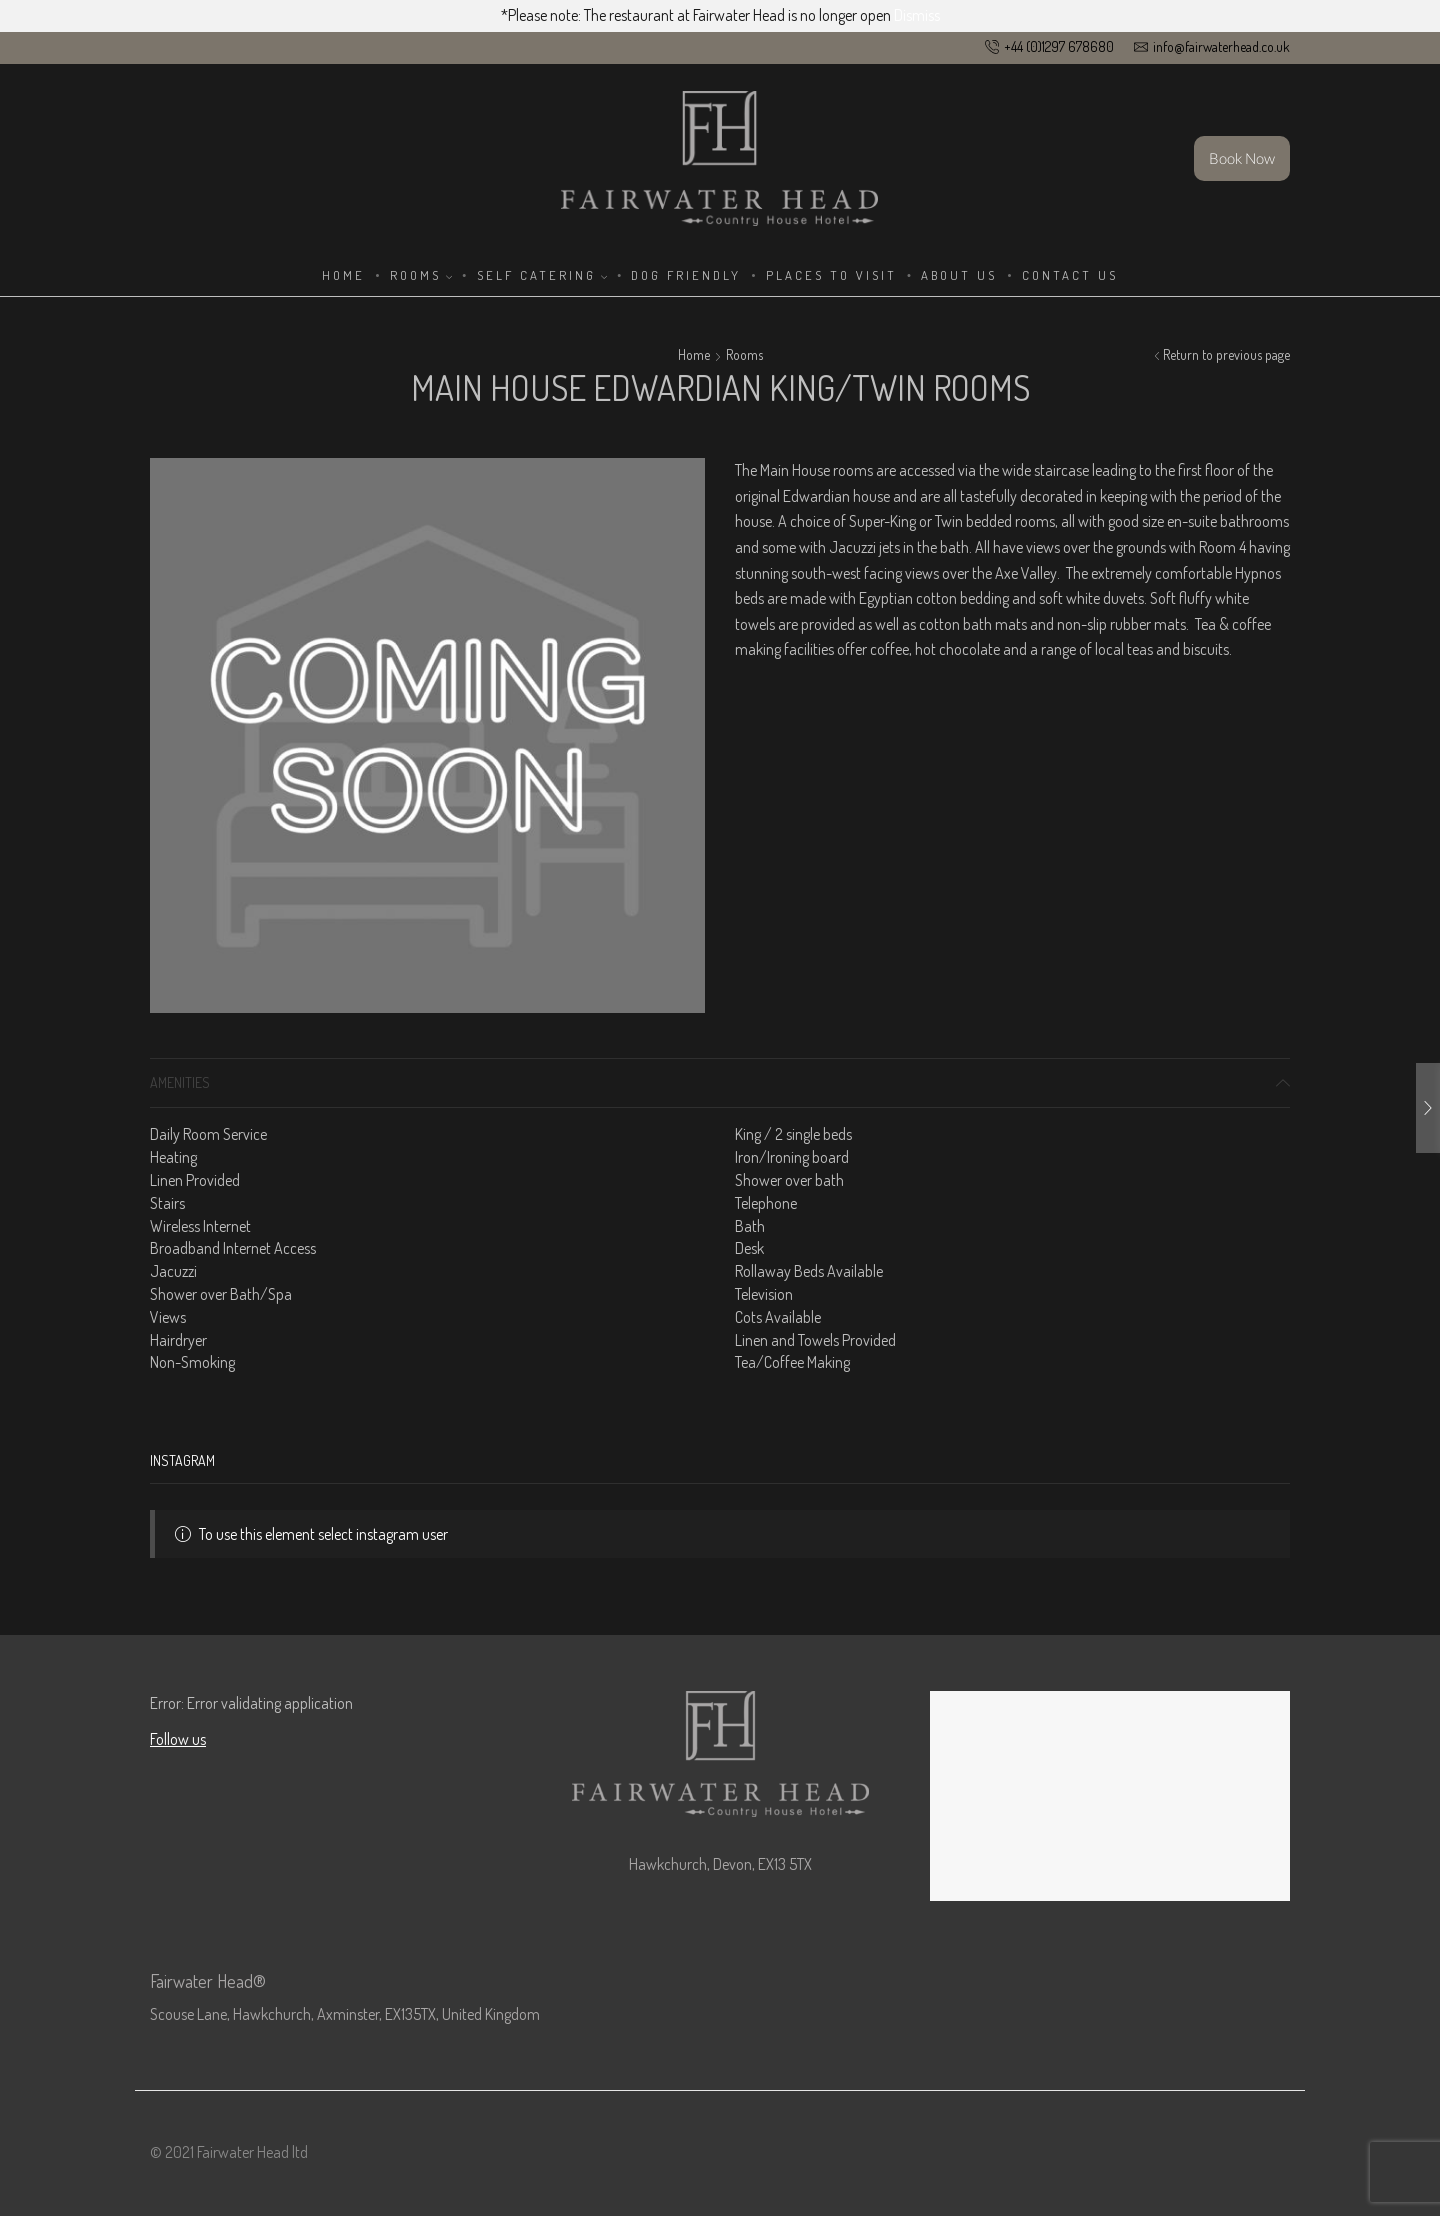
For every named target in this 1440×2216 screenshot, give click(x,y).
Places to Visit (831, 275)
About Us (959, 275)
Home (343, 275)
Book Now (1242, 158)
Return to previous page (1226, 355)
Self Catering (542, 275)
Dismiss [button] (917, 15)
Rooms (421, 275)
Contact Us (1070, 275)
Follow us (178, 1739)
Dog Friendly (686, 275)
